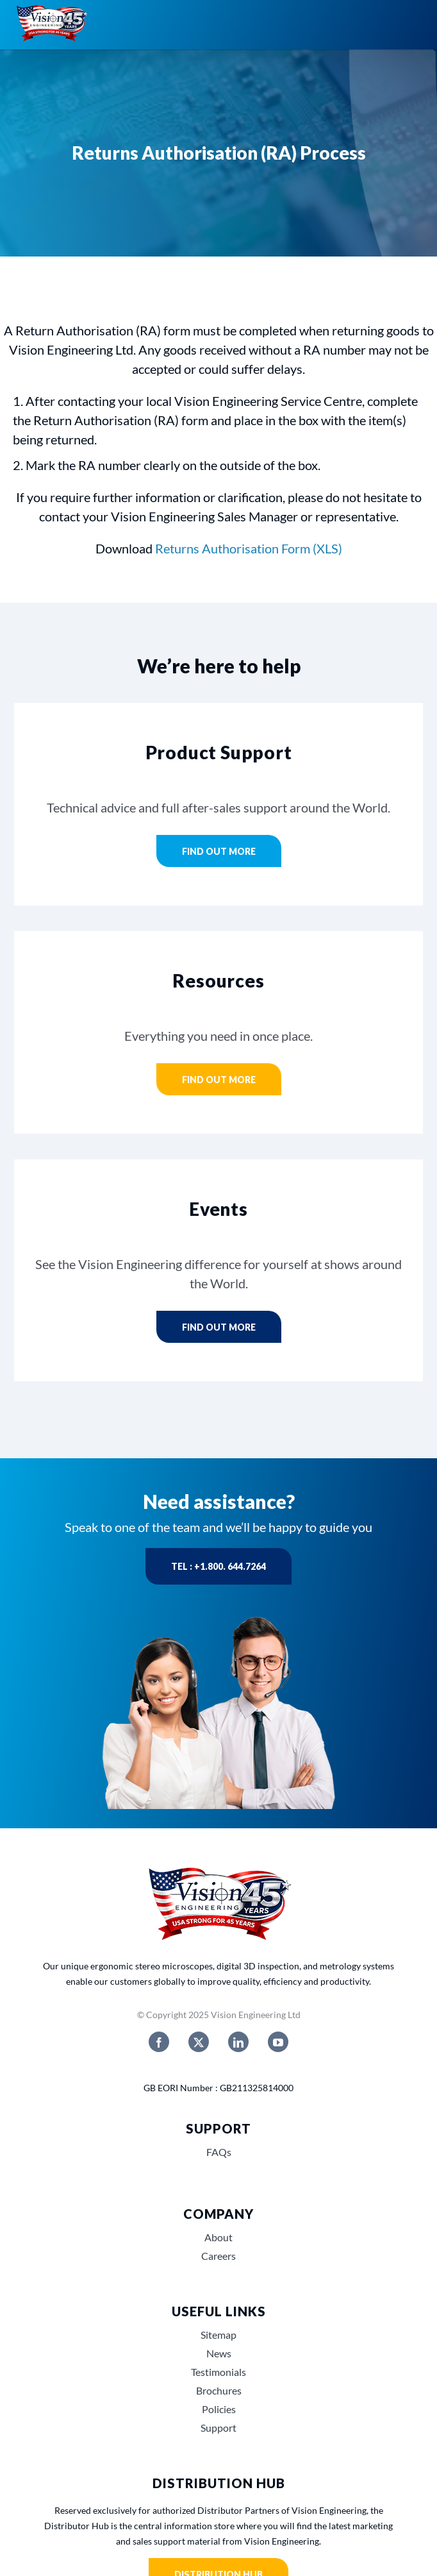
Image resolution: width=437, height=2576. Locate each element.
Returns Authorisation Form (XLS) (248, 548)
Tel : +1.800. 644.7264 (218, 1566)
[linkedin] (238, 2042)
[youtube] (278, 2042)
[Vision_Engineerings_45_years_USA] (218, 1868)
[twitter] (198, 2042)
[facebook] (159, 2042)
